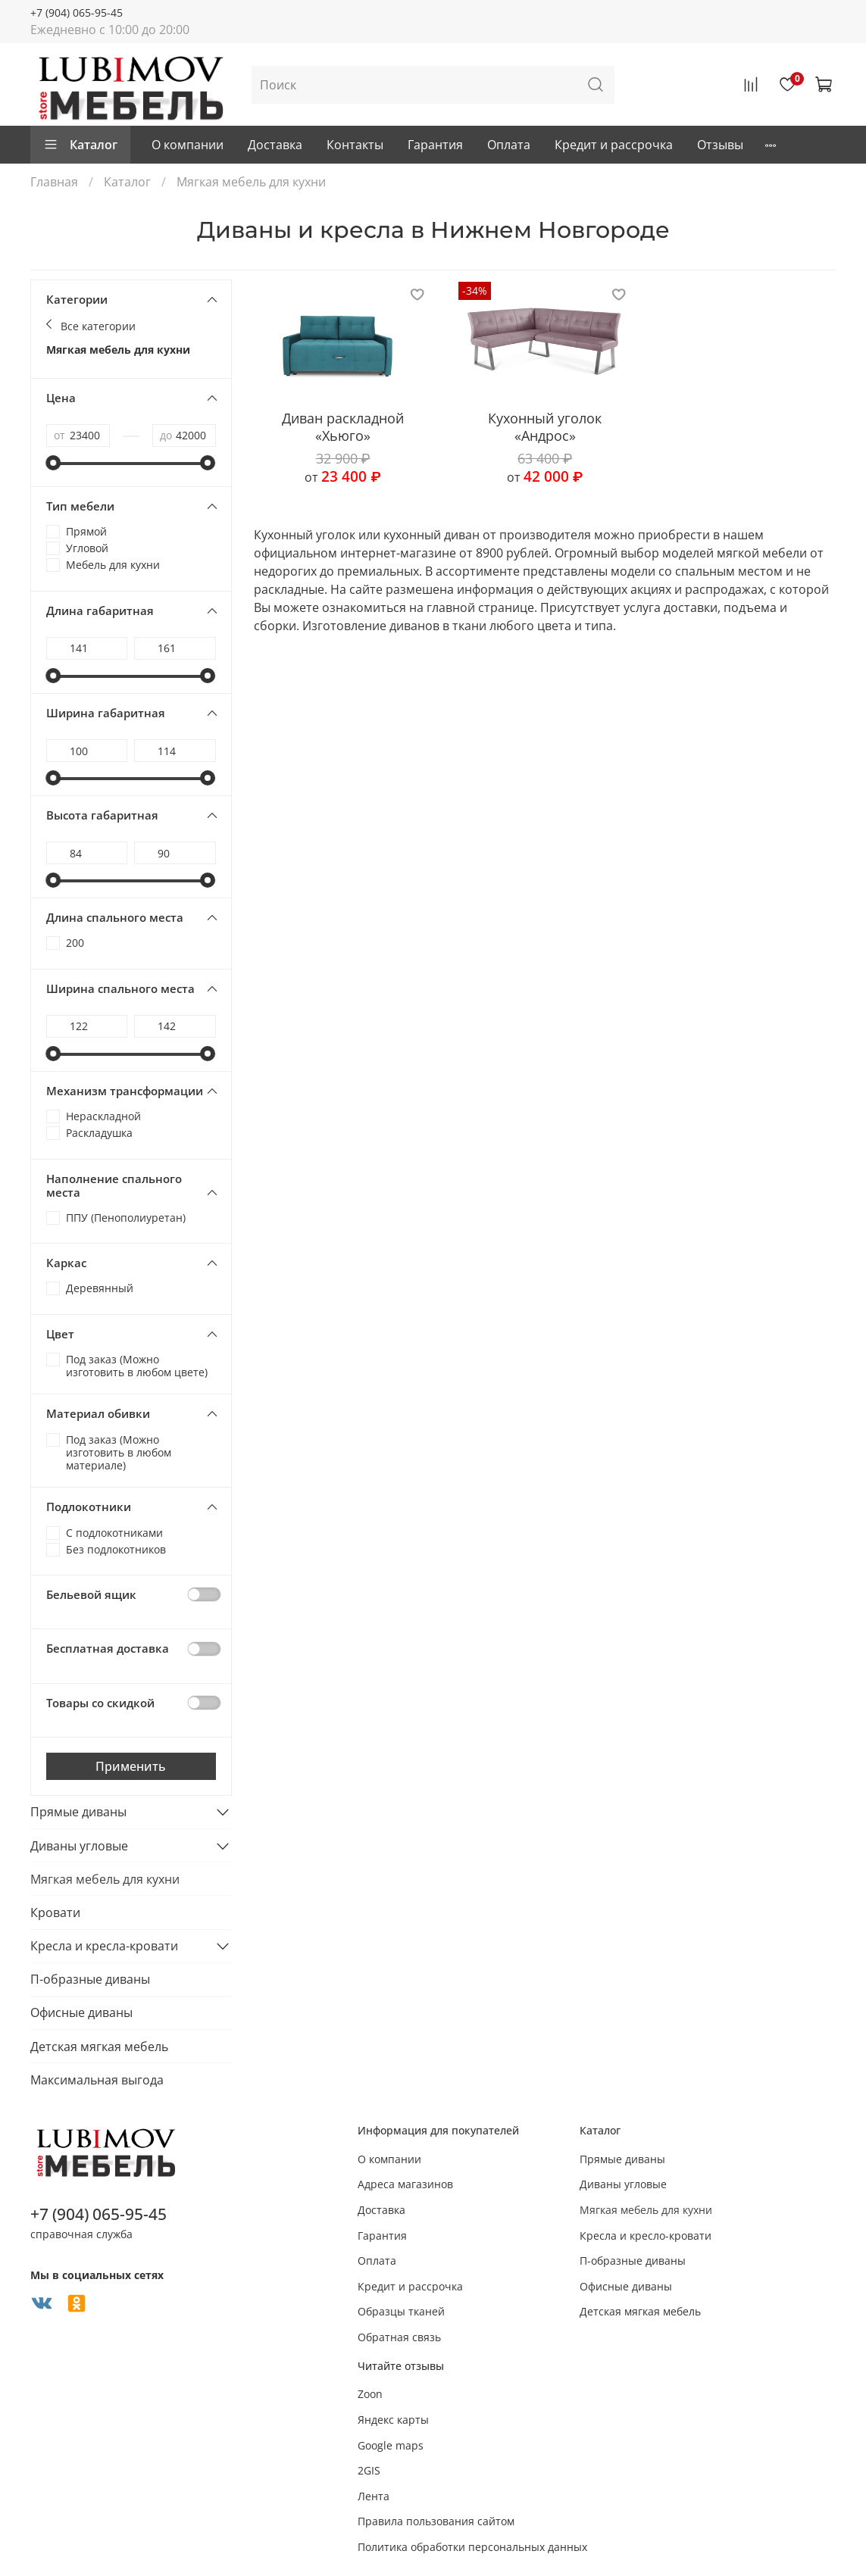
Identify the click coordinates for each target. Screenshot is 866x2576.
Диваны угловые (79, 1846)
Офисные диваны (81, 2012)
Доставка (275, 144)
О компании (188, 144)
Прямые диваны (78, 1811)
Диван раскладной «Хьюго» (343, 427)
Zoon (370, 2394)
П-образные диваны (90, 1979)
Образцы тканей (401, 2311)
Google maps (391, 2445)
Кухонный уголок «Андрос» (545, 427)
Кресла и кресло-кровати (645, 2235)
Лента (373, 2496)
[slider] (53, 462)
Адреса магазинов (405, 2184)
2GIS (369, 2470)
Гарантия (435, 144)
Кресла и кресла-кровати (104, 1945)
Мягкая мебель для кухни (118, 349)
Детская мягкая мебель (99, 2046)
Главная (54, 181)
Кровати (55, 1912)
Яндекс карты (393, 2419)
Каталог (80, 144)
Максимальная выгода (97, 2080)
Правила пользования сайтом (436, 2521)
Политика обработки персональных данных (472, 2547)
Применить (130, 1766)
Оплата (508, 144)
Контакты (355, 144)
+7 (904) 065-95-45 (76, 12)
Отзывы (720, 144)
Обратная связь (399, 2337)
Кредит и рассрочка (614, 144)
